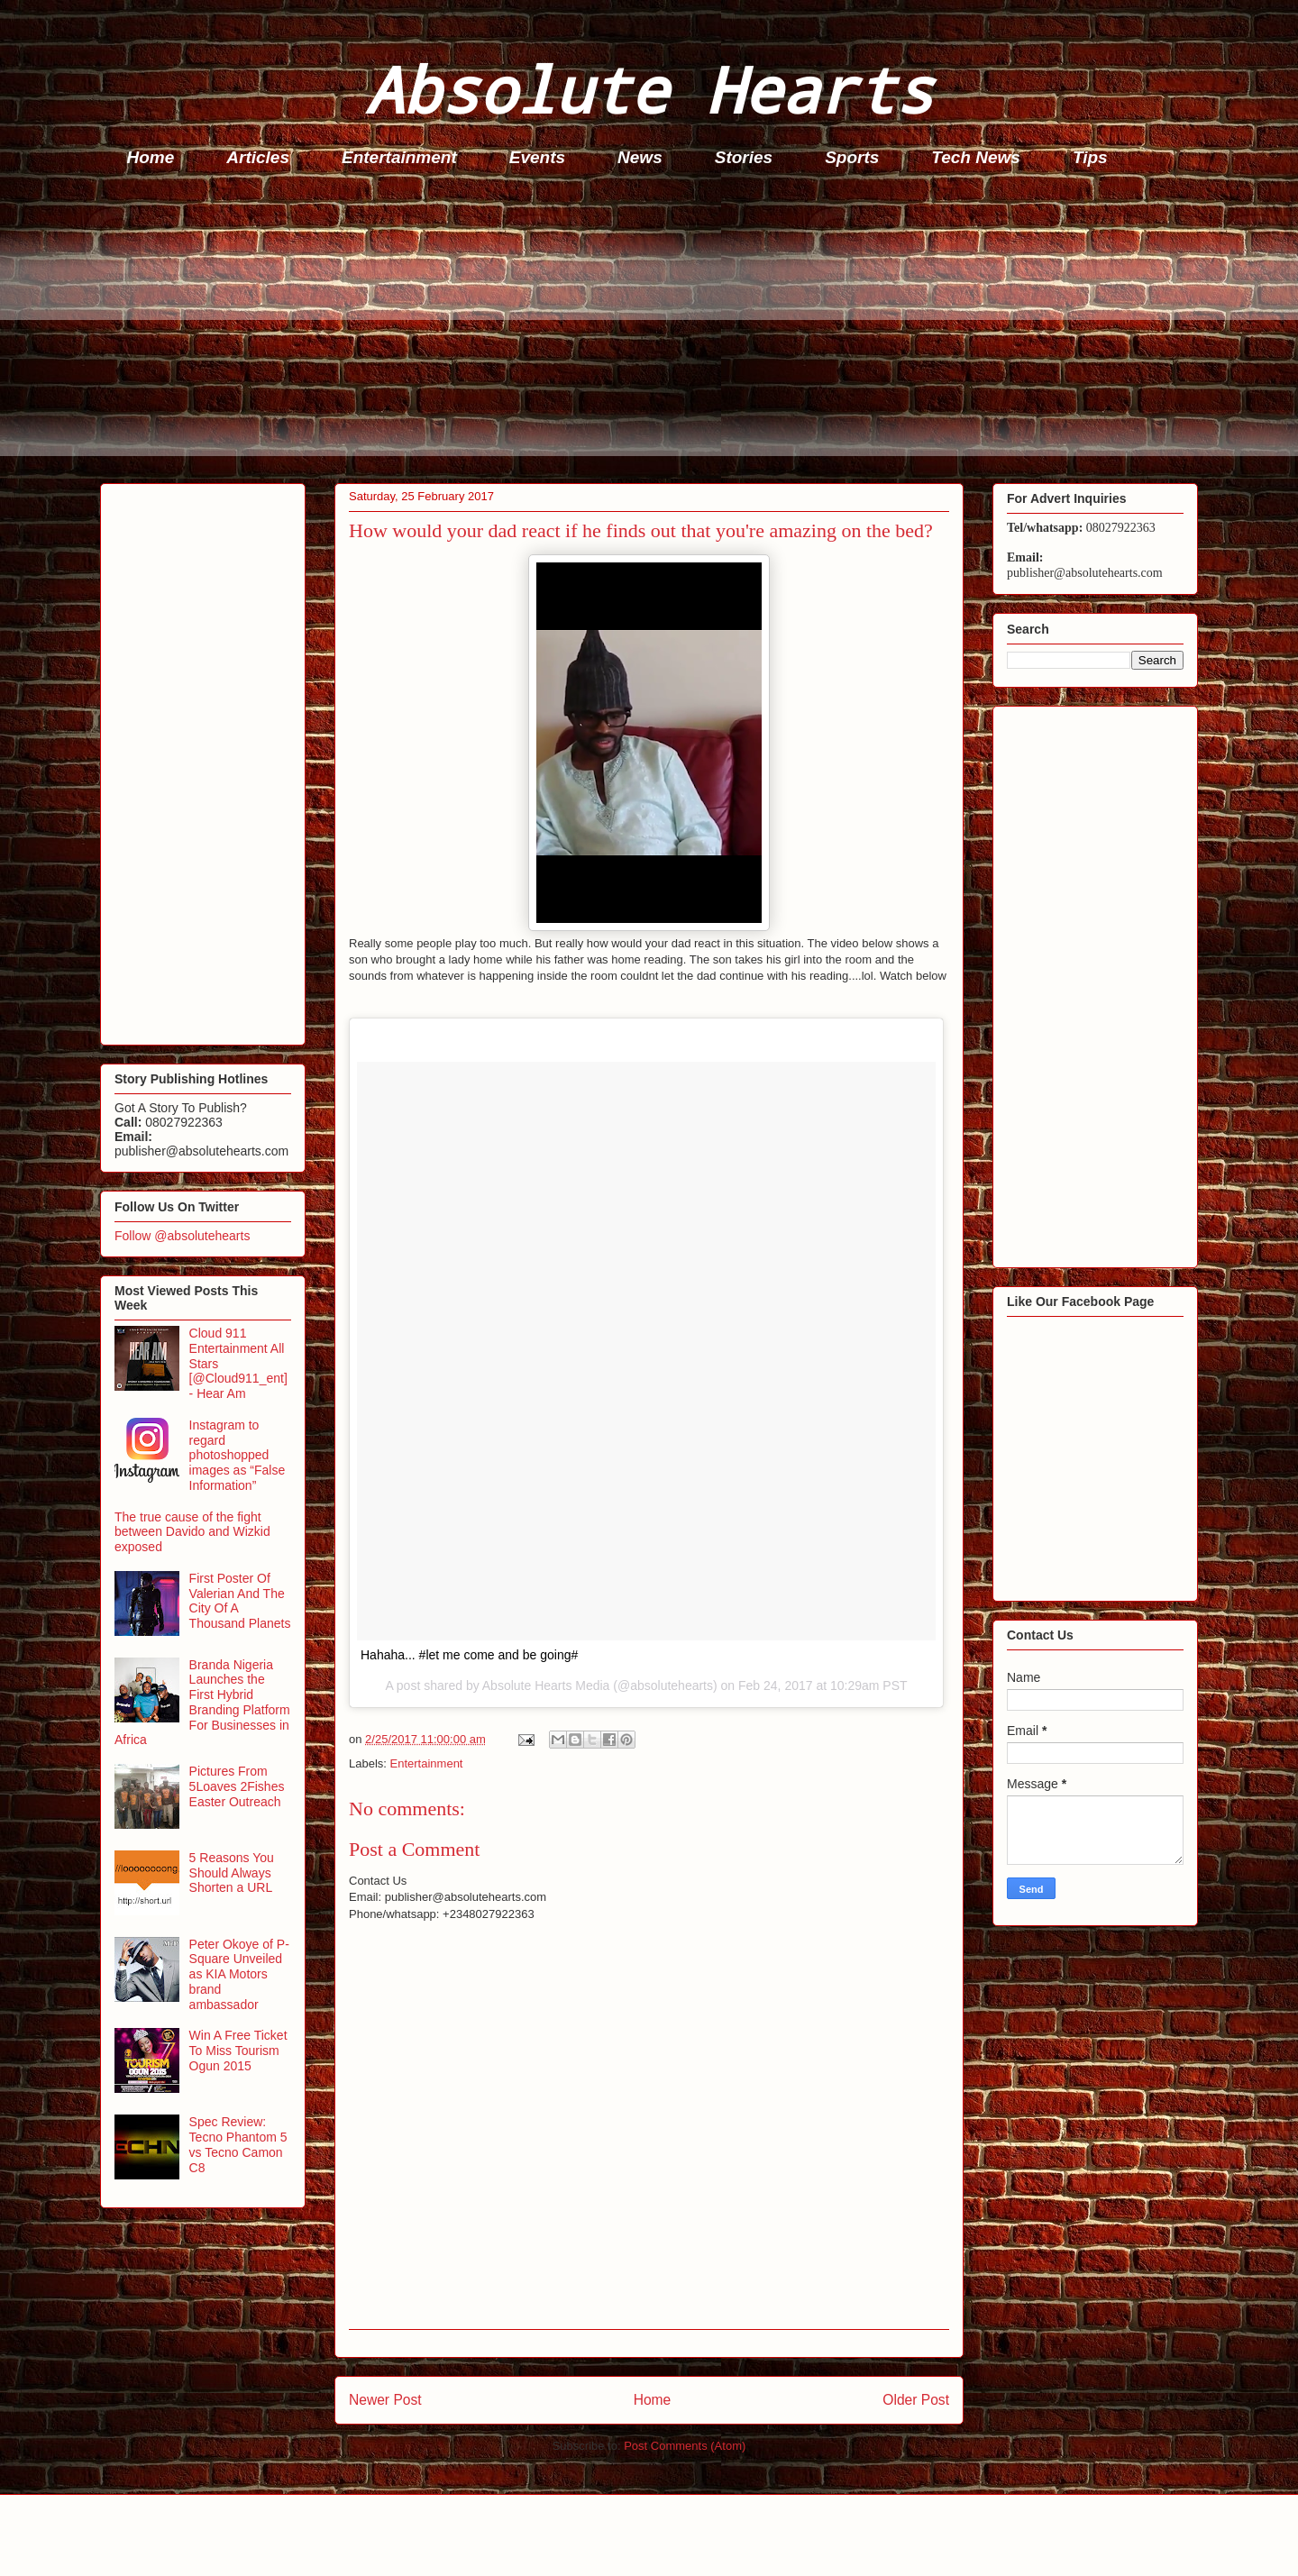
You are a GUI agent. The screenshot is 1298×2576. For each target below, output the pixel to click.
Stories (743, 157)
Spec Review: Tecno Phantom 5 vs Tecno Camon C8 (238, 2144)
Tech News (975, 157)
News (640, 157)
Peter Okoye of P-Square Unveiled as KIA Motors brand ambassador (239, 1974)
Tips (1090, 157)
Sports (852, 157)
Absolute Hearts (649, 89)
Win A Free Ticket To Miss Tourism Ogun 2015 (238, 2050)
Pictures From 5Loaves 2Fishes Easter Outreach (237, 1786)
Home (151, 157)
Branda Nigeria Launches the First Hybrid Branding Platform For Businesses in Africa (202, 1703)
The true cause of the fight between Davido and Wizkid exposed (192, 1532)
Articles (257, 157)
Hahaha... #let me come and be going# (469, 1655)
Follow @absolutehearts (182, 1236)
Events (537, 157)
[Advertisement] (641, 330)
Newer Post (385, 2399)
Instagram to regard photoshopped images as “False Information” (237, 1455)
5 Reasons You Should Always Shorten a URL (231, 1872)
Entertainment (399, 157)
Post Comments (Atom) (684, 2446)
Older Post (915, 2399)
